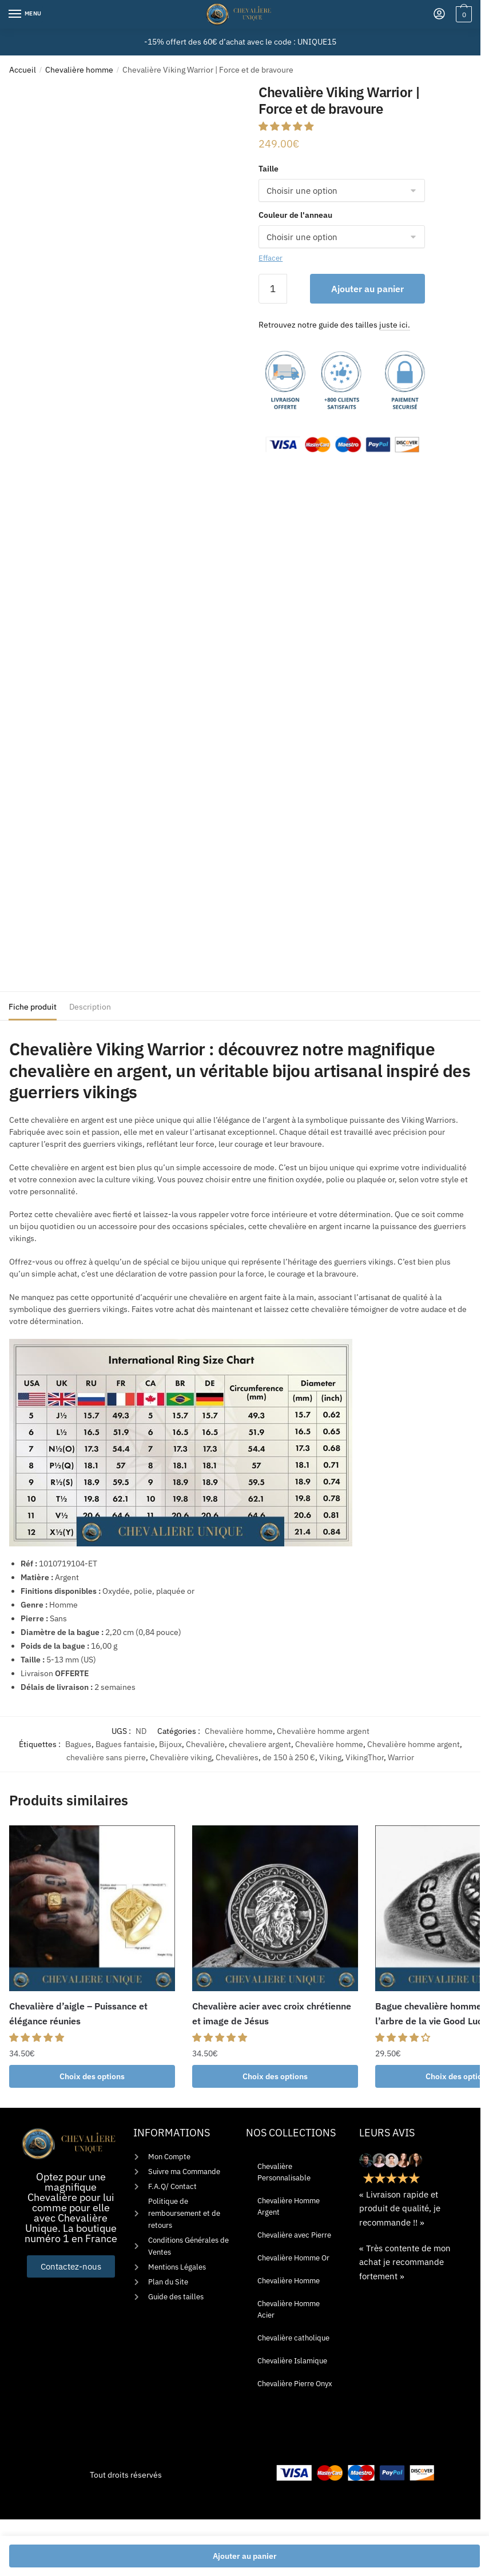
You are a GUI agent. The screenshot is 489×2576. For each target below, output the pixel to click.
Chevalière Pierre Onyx (294, 2383)
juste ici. (394, 325)
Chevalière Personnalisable (284, 2172)
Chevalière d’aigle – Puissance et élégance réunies (78, 2013)
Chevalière (205, 1744)
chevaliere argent (260, 1744)
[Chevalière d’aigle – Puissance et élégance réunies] (92, 1908)
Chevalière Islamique (292, 2361)
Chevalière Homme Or (293, 2258)
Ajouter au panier (367, 288)
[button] (287, 126)
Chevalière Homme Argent (288, 2206)
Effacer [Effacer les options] (271, 258)
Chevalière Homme (288, 2281)
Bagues (78, 1744)
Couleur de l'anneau (295, 215)
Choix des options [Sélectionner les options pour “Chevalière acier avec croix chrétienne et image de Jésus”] (275, 2076)
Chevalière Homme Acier (288, 2309)
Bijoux (170, 1744)
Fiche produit (33, 1007)
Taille (269, 169)
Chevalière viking (181, 1757)
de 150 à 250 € (289, 1757)
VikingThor (364, 1757)
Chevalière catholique (293, 2338)
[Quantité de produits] (273, 289)
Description (90, 1007)
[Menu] (26, 14)
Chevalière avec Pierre (294, 2235)
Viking (330, 1757)
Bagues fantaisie (125, 1744)
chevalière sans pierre (106, 1757)
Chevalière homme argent (323, 1731)
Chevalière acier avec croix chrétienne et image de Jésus (271, 2013)
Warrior (401, 1757)
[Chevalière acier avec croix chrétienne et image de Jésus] (275, 1908)
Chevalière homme (79, 70)
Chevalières (237, 1757)
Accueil (22, 70)
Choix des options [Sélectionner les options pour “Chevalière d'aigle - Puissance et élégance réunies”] (92, 2076)
